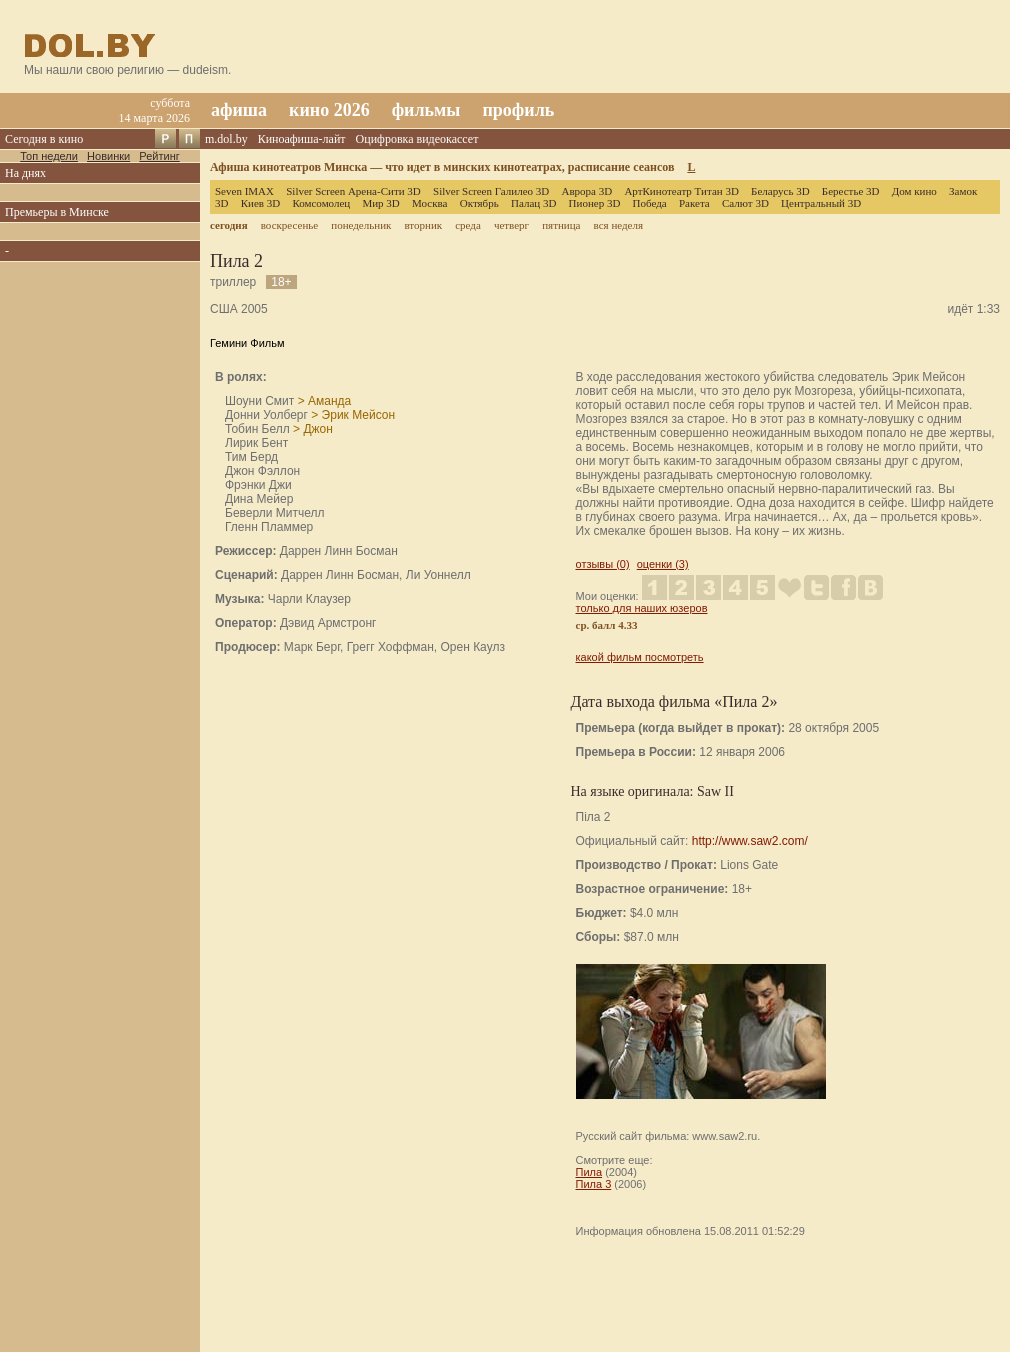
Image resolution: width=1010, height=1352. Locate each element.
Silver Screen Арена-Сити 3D (353, 191)
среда (468, 225)
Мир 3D (380, 203)
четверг (511, 225)
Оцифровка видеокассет (417, 139)
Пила (589, 1172)
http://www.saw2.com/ (750, 841)
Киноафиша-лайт (302, 139)
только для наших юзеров (642, 608)
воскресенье (289, 225)
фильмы (426, 110)
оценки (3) (663, 564)
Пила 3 (594, 1184)
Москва (429, 203)
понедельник (361, 225)
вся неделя (618, 225)
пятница (561, 225)
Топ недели (49, 156)
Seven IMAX (244, 191)
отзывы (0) (603, 564)
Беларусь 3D (780, 191)
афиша (239, 110)
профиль (518, 110)
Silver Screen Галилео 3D (491, 191)
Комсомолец (321, 203)
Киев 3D (261, 203)
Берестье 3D (851, 191)
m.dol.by (226, 139)
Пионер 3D (595, 203)
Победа (650, 203)
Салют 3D (745, 203)
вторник (423, 225)
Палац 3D (533, 203)
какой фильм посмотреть (640, 657)
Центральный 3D (821, 203)
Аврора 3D (586, 191)
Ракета (694, 203)
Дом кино (914, 191)
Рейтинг (159, 156)
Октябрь (479, 203)
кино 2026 (329, 110)
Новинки (108, 156)
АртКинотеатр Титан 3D (681, 191)
